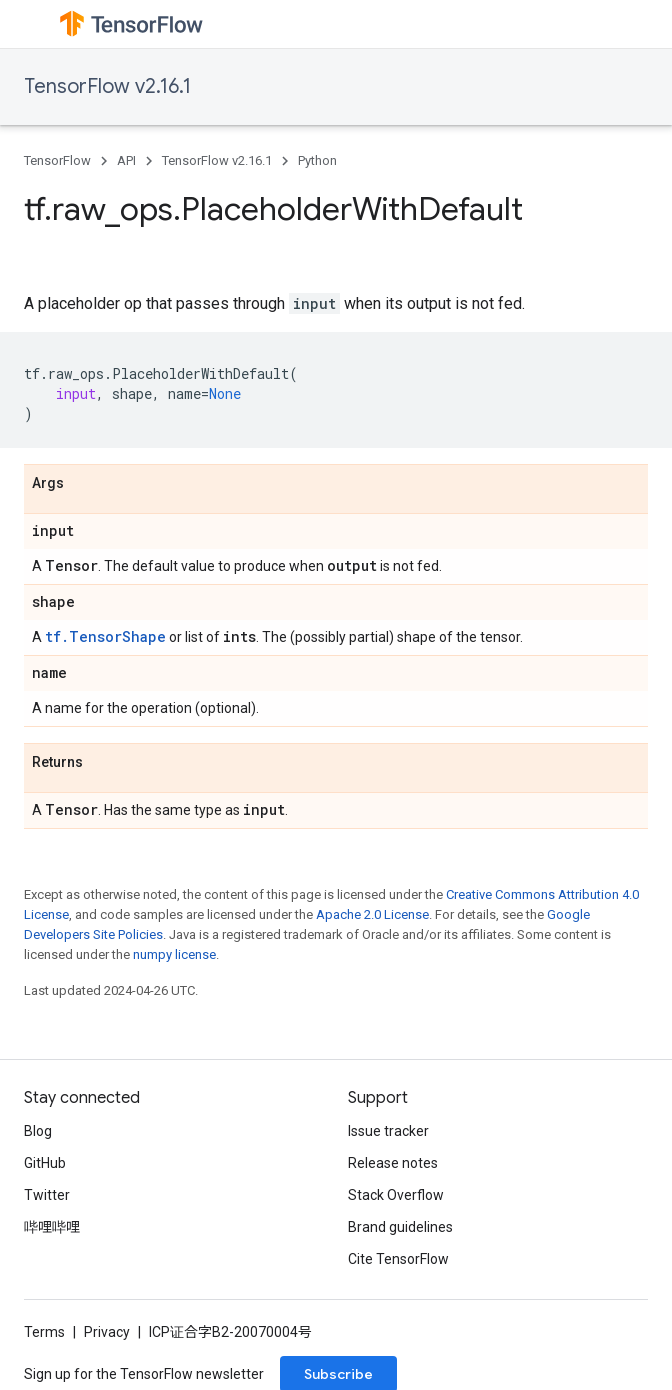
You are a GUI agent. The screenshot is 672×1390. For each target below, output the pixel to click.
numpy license (174, 954)
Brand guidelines (400, 1227)
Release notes (393, 1163)
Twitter (47, 1195)
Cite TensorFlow (398, 1259)
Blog (38, 1131)
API (126, 160)
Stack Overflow (396, 1195)
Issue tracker (388, 1131)
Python (317, 160)
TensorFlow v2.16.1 (107, 86)
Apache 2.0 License (372, 914)
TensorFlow (57, 160)
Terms (44, 1332)
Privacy (107, 1332)
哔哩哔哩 (52, 1227)
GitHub (45, 1163)
